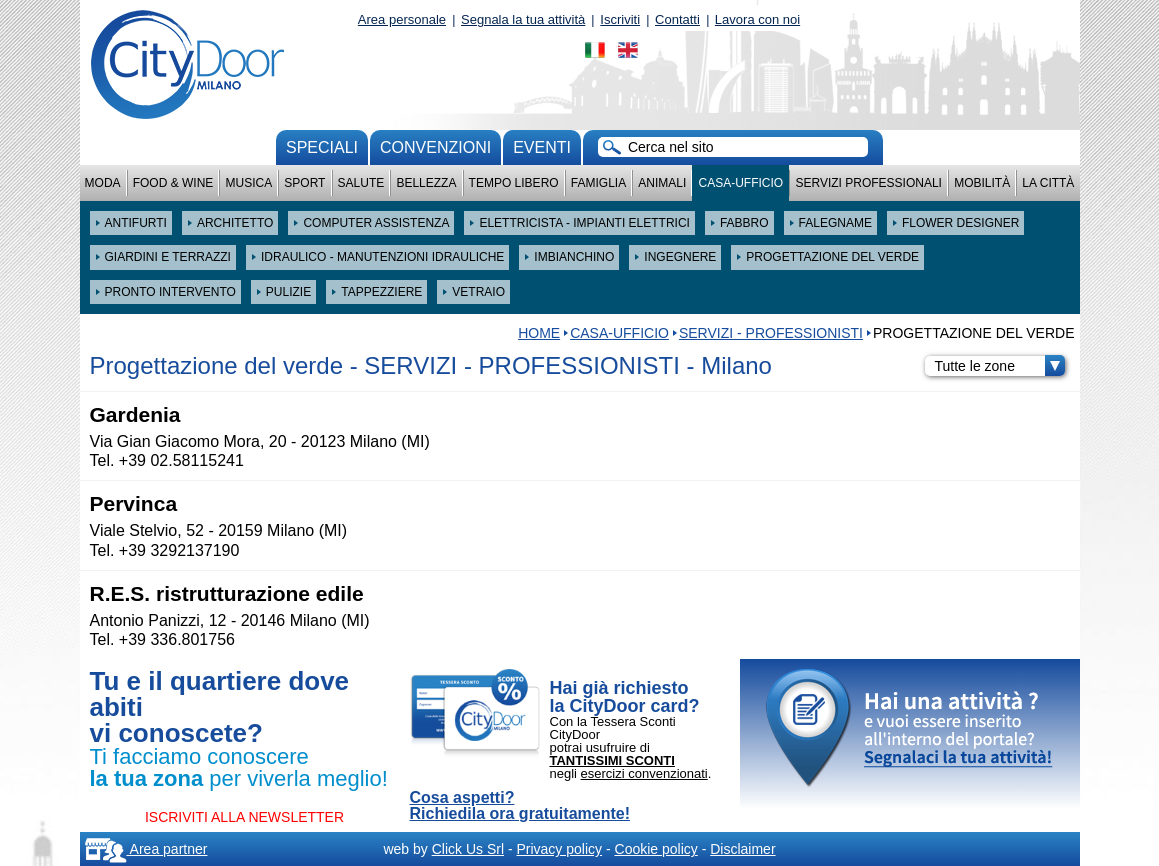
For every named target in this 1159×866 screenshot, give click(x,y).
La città (1048, 183)
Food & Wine (173, 183)
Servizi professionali (868, 183)
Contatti (677, 19)
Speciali (322, 147)
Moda (103, 183)
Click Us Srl (468, 849)
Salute (361, 183)
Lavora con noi (757, 19)
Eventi (542, 147)
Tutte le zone (1000, 366)
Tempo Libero (514, 183)
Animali (662, 183)
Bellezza (426, 183)
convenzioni (435, 147)
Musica (249, 183)
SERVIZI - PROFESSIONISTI (771, 333)
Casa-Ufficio (740, 183)
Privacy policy (559, 849)
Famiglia (598, 183)
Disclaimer (742, 849)
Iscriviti (620, 19)
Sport (304, 183)
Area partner (146, 849)
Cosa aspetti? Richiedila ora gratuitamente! (520, 806)
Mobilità (982, 183)
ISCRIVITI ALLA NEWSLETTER (244, 817)
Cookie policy (656, 849)
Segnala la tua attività (523, 19)
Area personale (402, 19)
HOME (539, 333)
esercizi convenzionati (644, 773)
